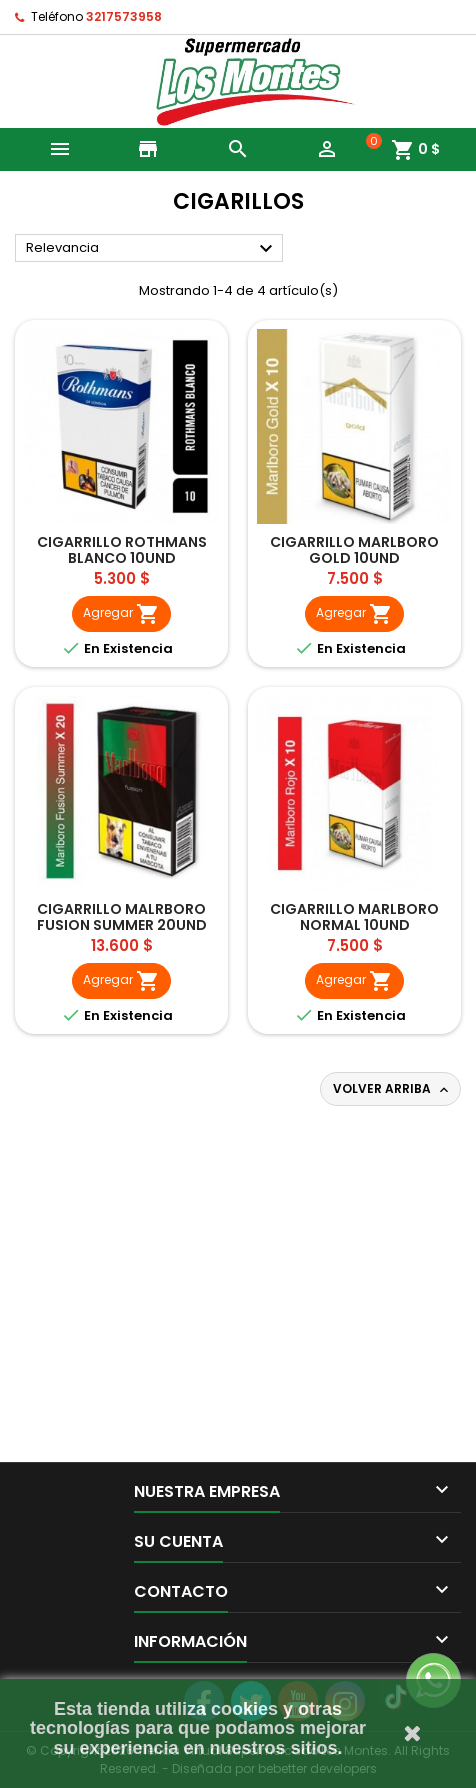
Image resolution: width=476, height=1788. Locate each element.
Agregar (121, 614)
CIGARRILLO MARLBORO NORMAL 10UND (354, 917)
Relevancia (152, 249)
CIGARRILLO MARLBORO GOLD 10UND (354, 550)
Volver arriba (392, 1089)
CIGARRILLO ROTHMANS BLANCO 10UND (122, 550)
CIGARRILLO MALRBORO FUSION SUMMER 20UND (122, 917)
